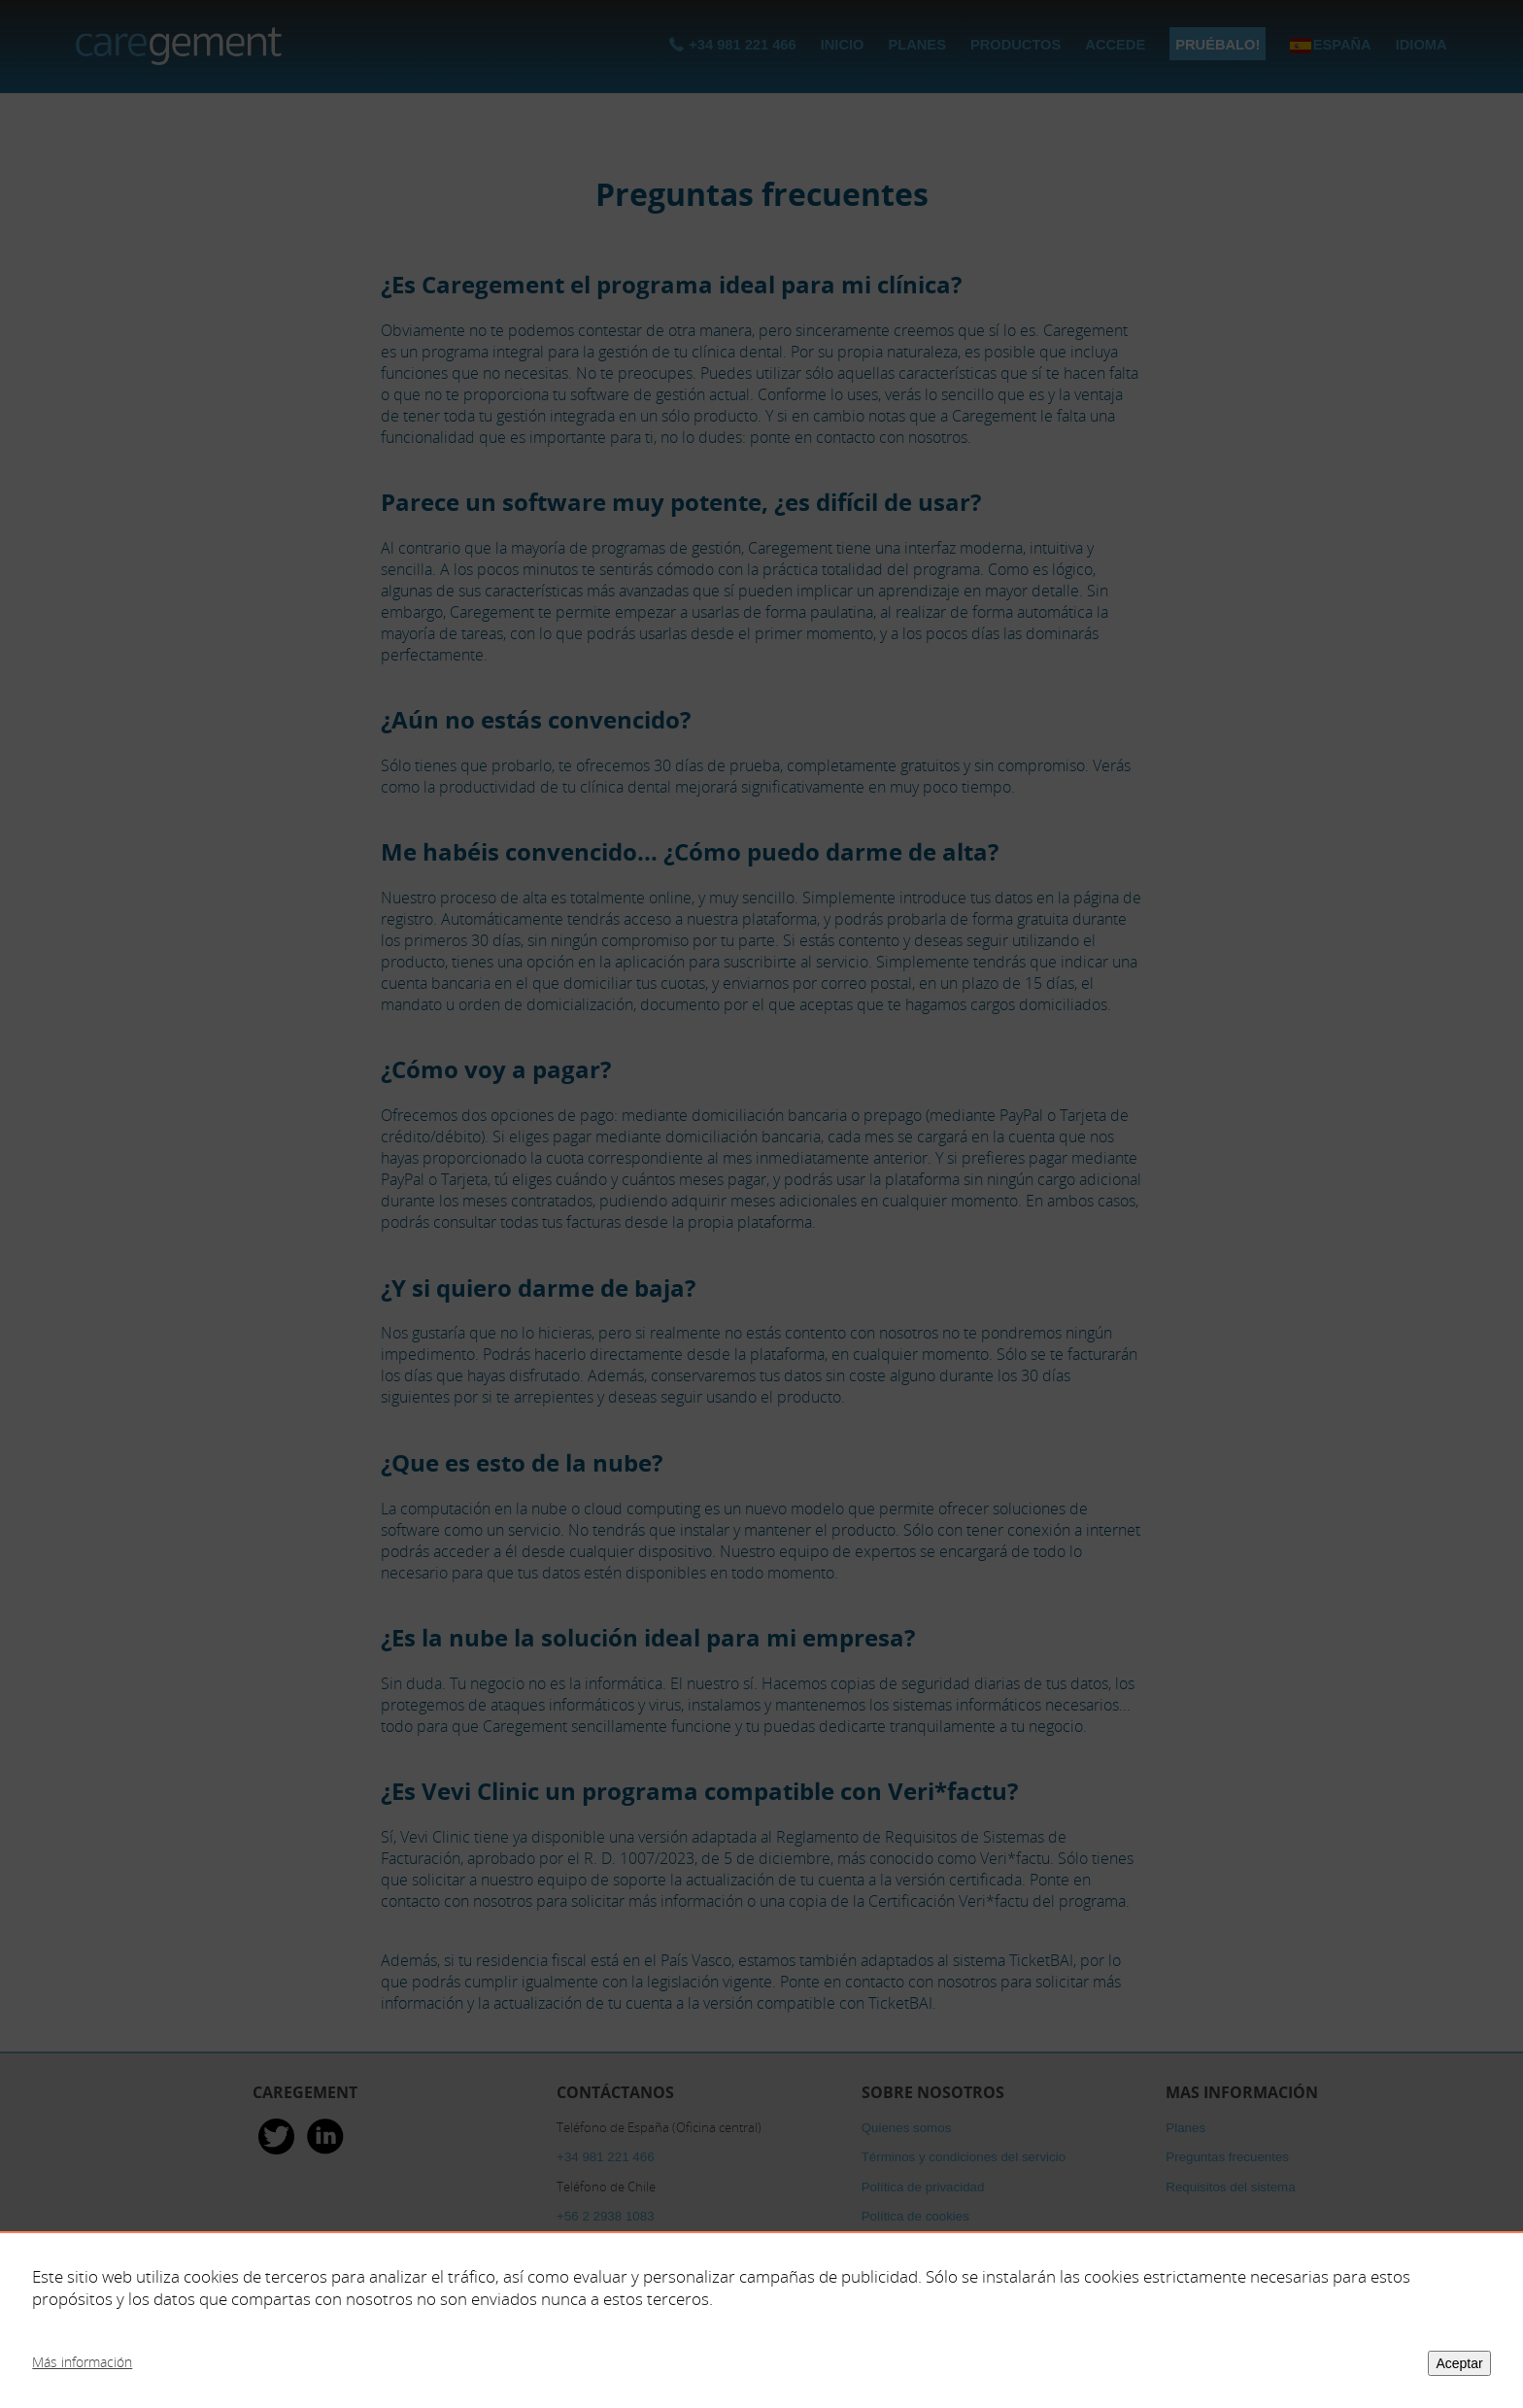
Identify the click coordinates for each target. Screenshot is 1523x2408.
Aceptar (1459, 2363)
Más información (82, 2362)
